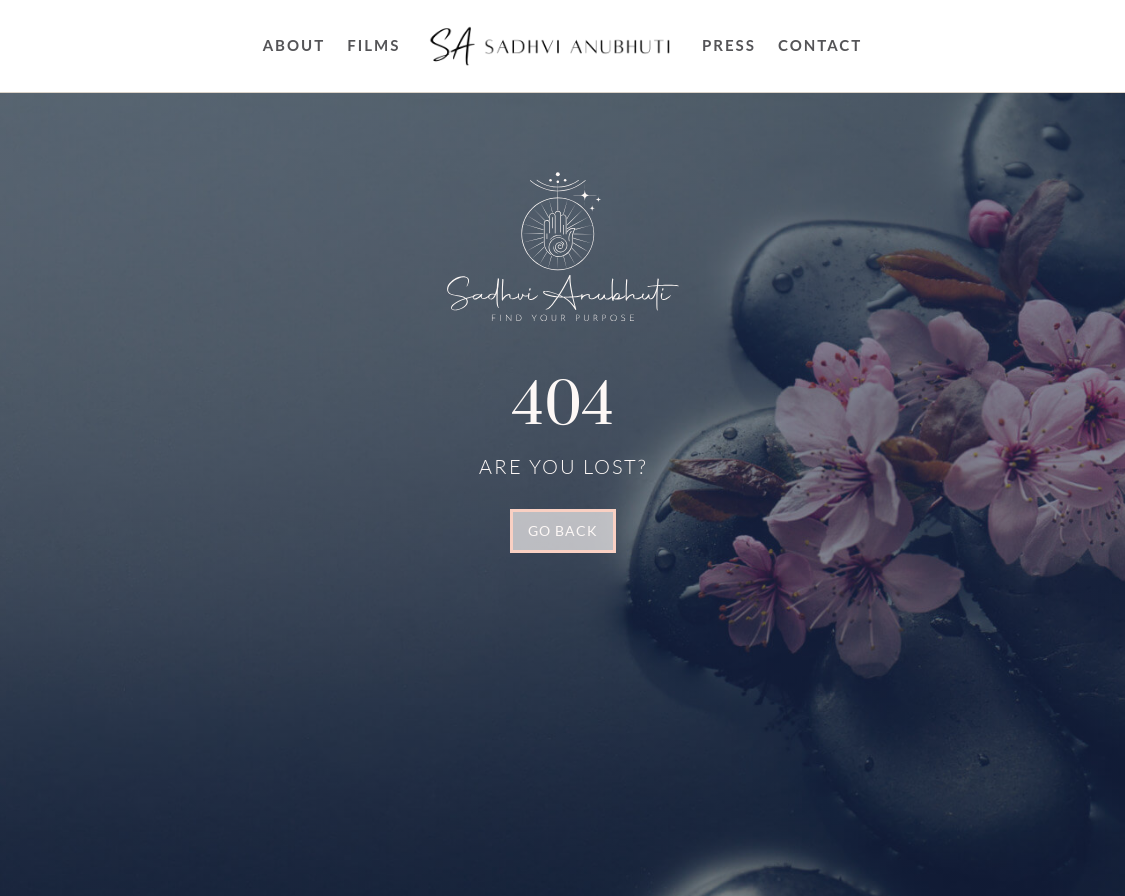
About (294, 45)
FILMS (373, 45)
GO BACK (563, 530)
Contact (820, 45)
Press (729, 45)
